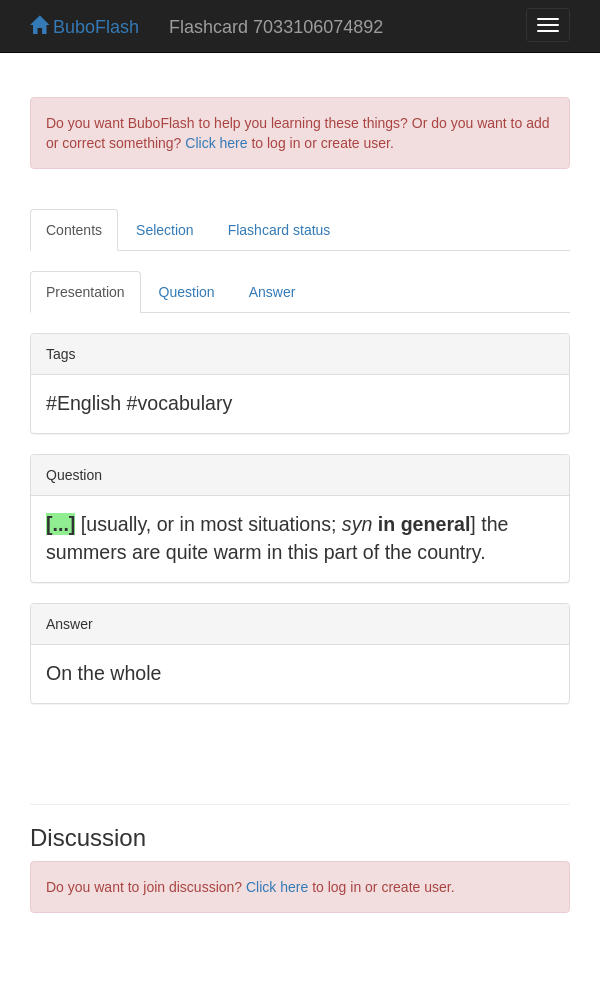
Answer (272, 292)
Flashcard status (279, 230)
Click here (216, 143)
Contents (74, 230)
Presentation (85, 292)
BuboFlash (84, 27)
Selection (165, 230)
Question (187, 292)
